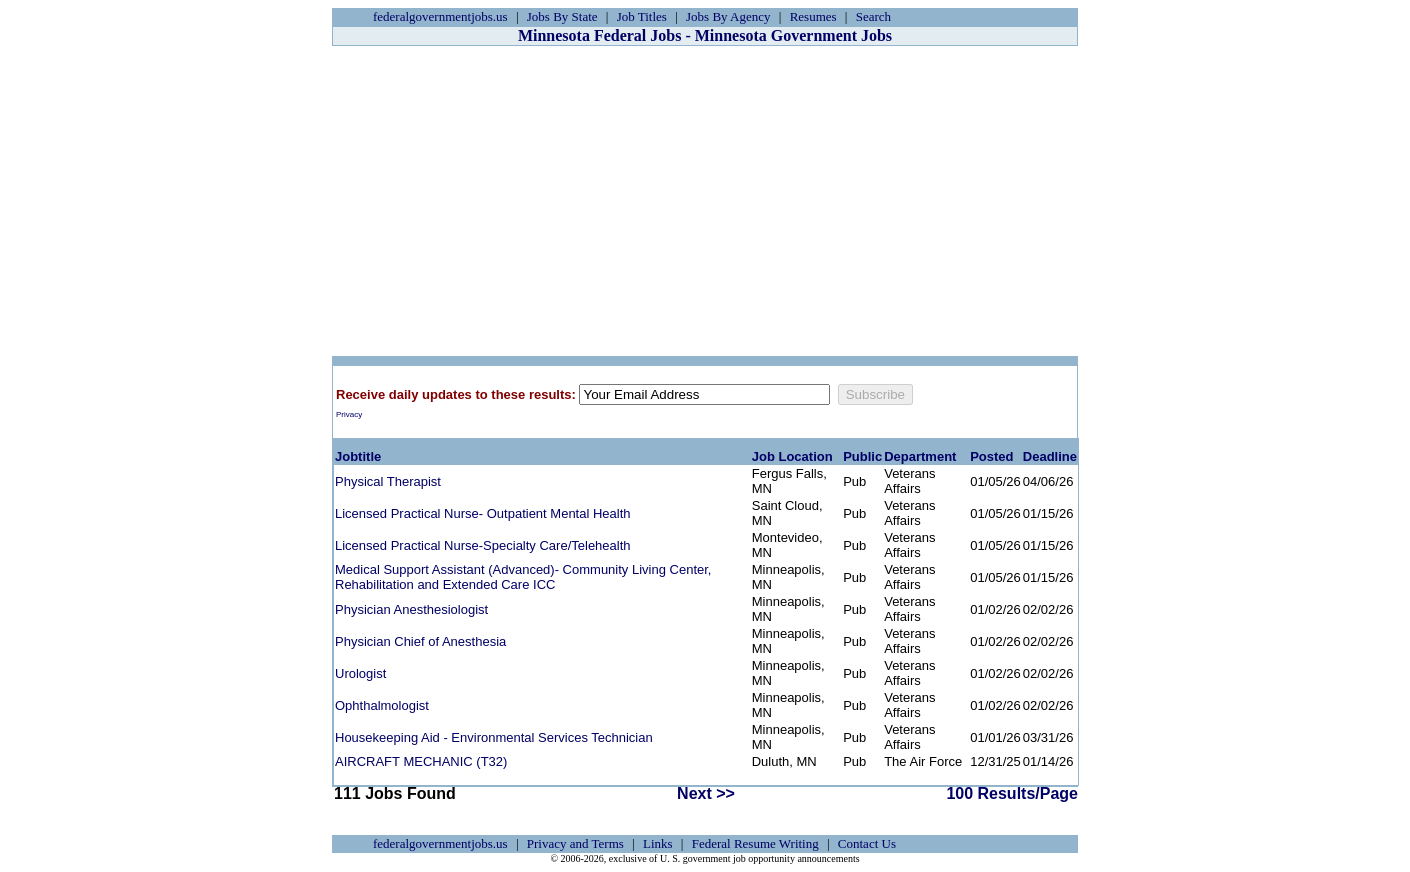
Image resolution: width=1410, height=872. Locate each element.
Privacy (349, 414)
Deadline (1050, 456)
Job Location (792, 456)
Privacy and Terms (575, 843)
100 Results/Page (1012, 793)
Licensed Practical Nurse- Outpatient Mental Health (483, 513)
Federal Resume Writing (755, 843)
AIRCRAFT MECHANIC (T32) (421, 761)
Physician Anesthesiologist (411, 609)
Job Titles (642, 16)
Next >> (706, 793)
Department (920, 456)
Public (862, 456)
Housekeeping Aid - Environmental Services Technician (494, 737)
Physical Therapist (388, 481)
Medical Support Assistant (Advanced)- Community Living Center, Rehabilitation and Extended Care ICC (523, 577)
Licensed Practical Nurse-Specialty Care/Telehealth (483, 545)
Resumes (813, 16)
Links (658, 843)
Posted (991, 456)
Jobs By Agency (728, 16)
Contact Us (867, 843)
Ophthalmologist (382, 705)
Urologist (360, 673)
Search (873, 16)
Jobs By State (562, 16)
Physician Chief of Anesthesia (420, 641)
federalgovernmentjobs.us (440, 16)
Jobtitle (358, 456)
